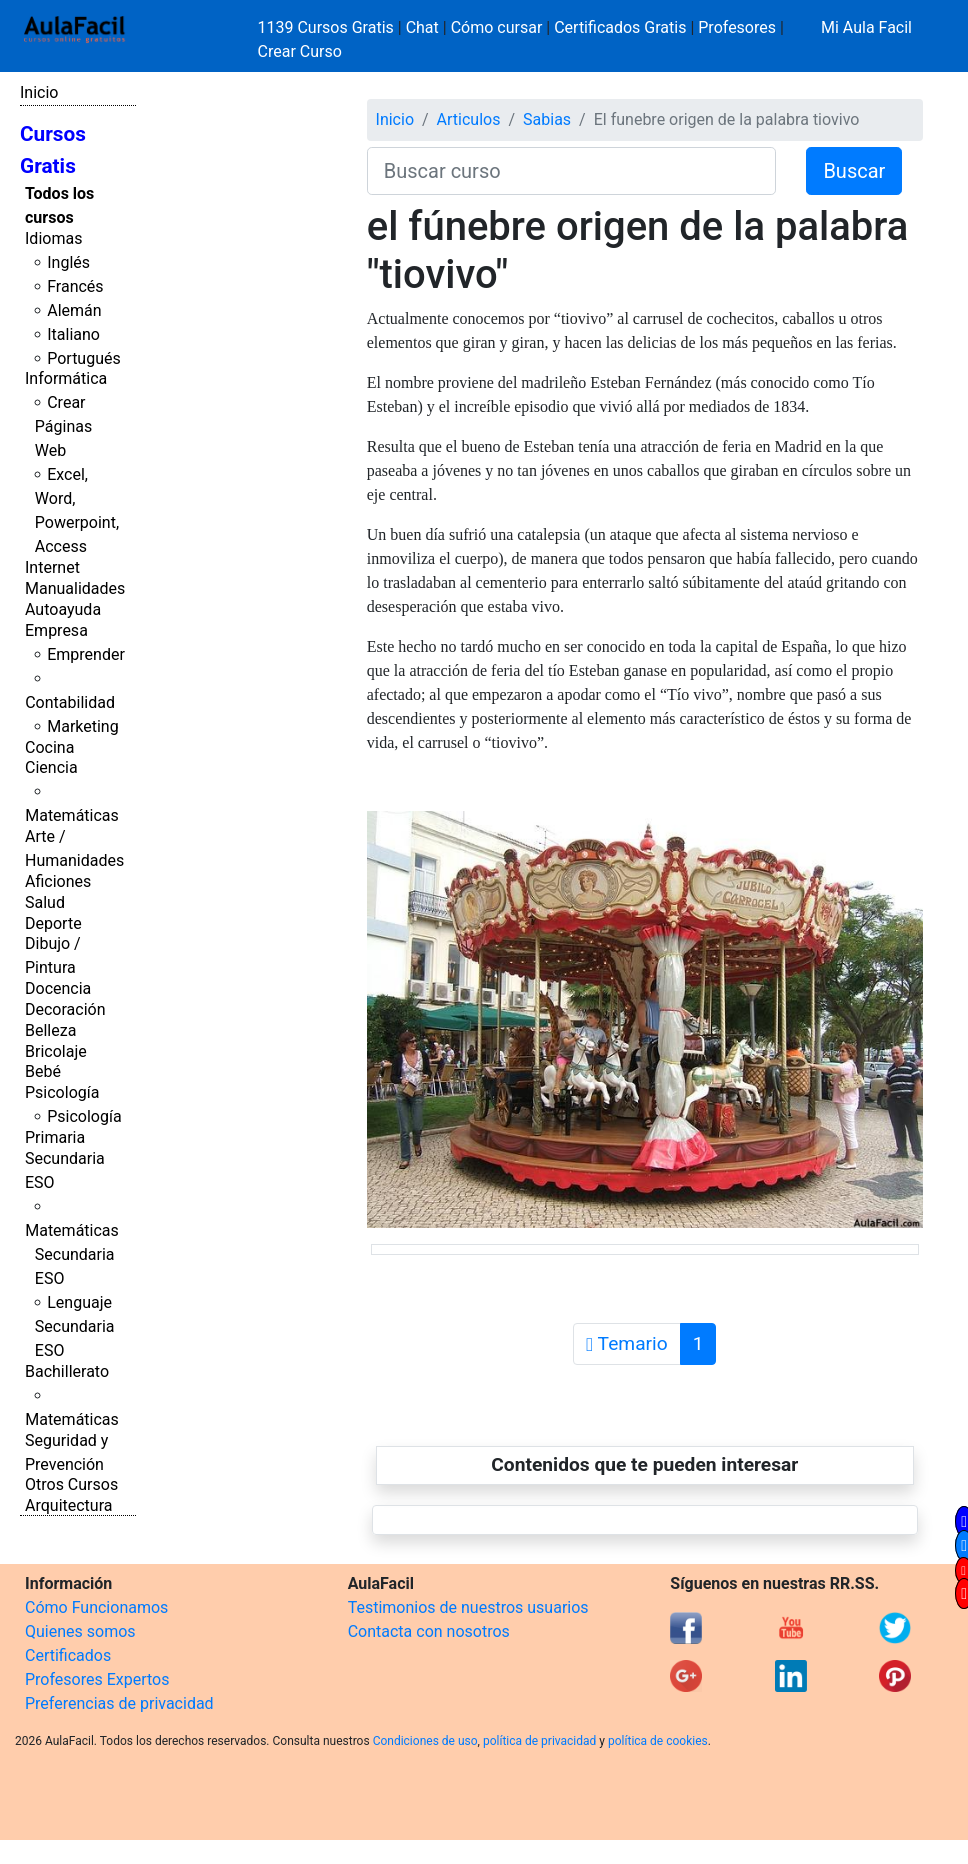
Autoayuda (63, 609)
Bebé (43, 1071)
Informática (66, 378)
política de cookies (658, 1741)
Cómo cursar (497, 27)
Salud (45, 902)
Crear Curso (300, 51)
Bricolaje (56, 1051)
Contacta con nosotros (429, 1631)
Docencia (58, 988)
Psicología (62, 1092)
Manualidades (75, 588)
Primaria (55, 1137)
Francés (75, 286)
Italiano (73, 334)
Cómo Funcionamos (96, 1607)
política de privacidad (539, 1741)
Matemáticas (72, 815)
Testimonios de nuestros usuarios (468, 1607)
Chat (422, 27)
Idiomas (53, 238)
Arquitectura (68, 1505)
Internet (52, 567)
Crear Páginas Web (63, 426)
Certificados (68, 1655)
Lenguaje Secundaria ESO (75, 1326)
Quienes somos (80, 1631)
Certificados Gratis (620, 27)
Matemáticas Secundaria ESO (72, 1254)
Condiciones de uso (425, 1741)
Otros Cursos (71, 1484)
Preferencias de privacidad (119, 1703)
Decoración (65, 1009)
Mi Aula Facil (866, 27)
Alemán (74, 310)
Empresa (56, 630)
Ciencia (51, 767)
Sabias (547, 119)
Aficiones (58, 881)
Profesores (737, 27)
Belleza (50, 1030)
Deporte (53, 923)
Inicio (39, 92)
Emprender (86, 654)
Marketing (82, 726)
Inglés (68, 262)
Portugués (84, 358)
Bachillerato (67, 1371)
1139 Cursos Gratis (328, 27)
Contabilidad (70, 702)
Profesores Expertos (97, 1679)
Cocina (49, 747)
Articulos (469, 119)
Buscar (854, 171)
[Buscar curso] (572, 171)
